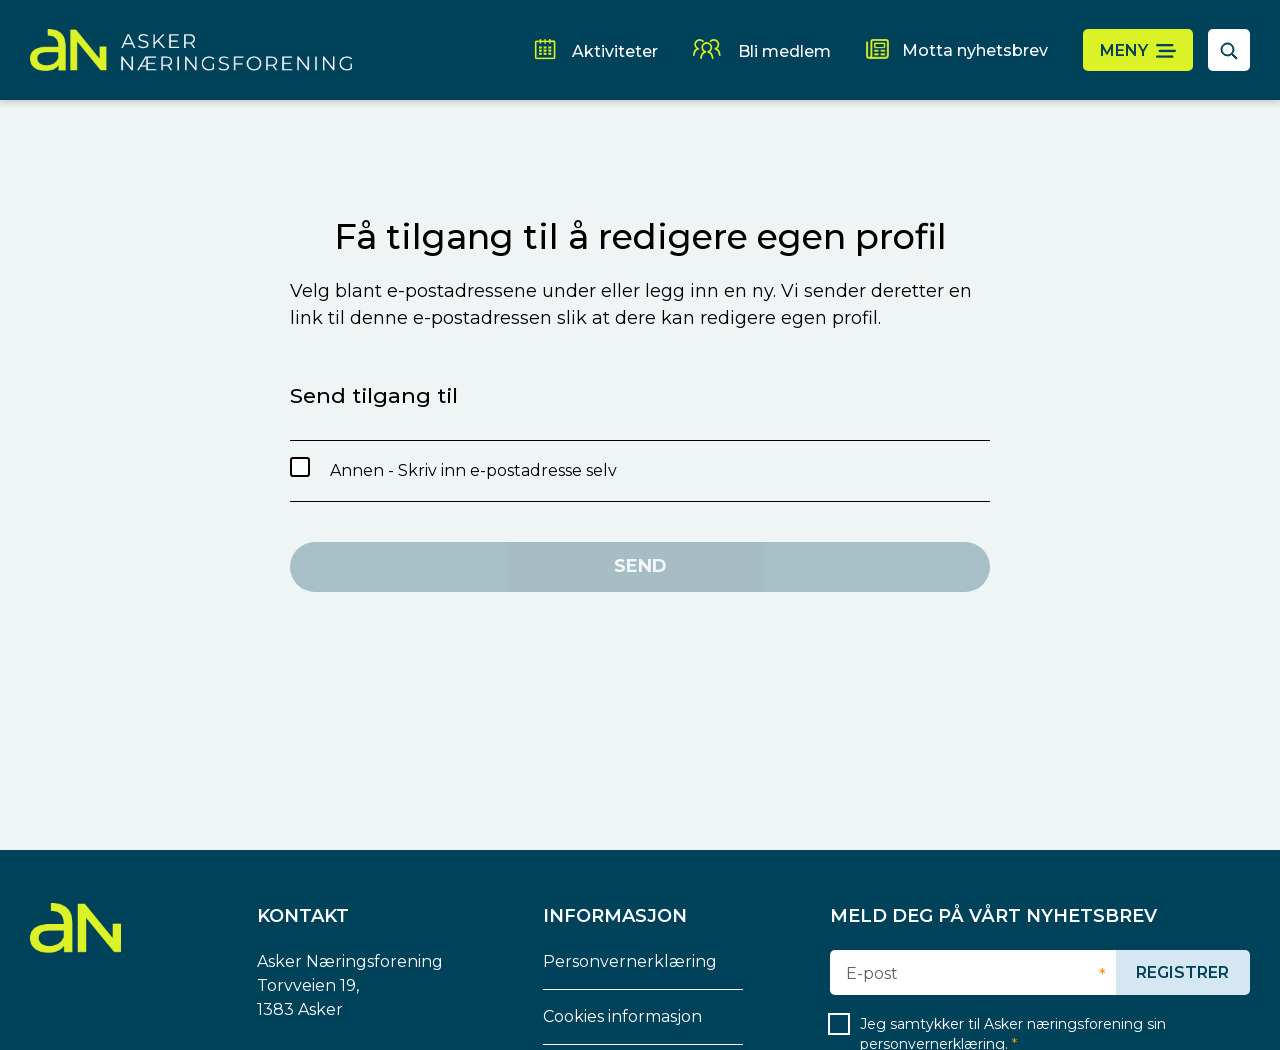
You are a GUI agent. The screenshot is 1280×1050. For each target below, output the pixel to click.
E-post (872, 974)
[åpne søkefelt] (1229, 50)
